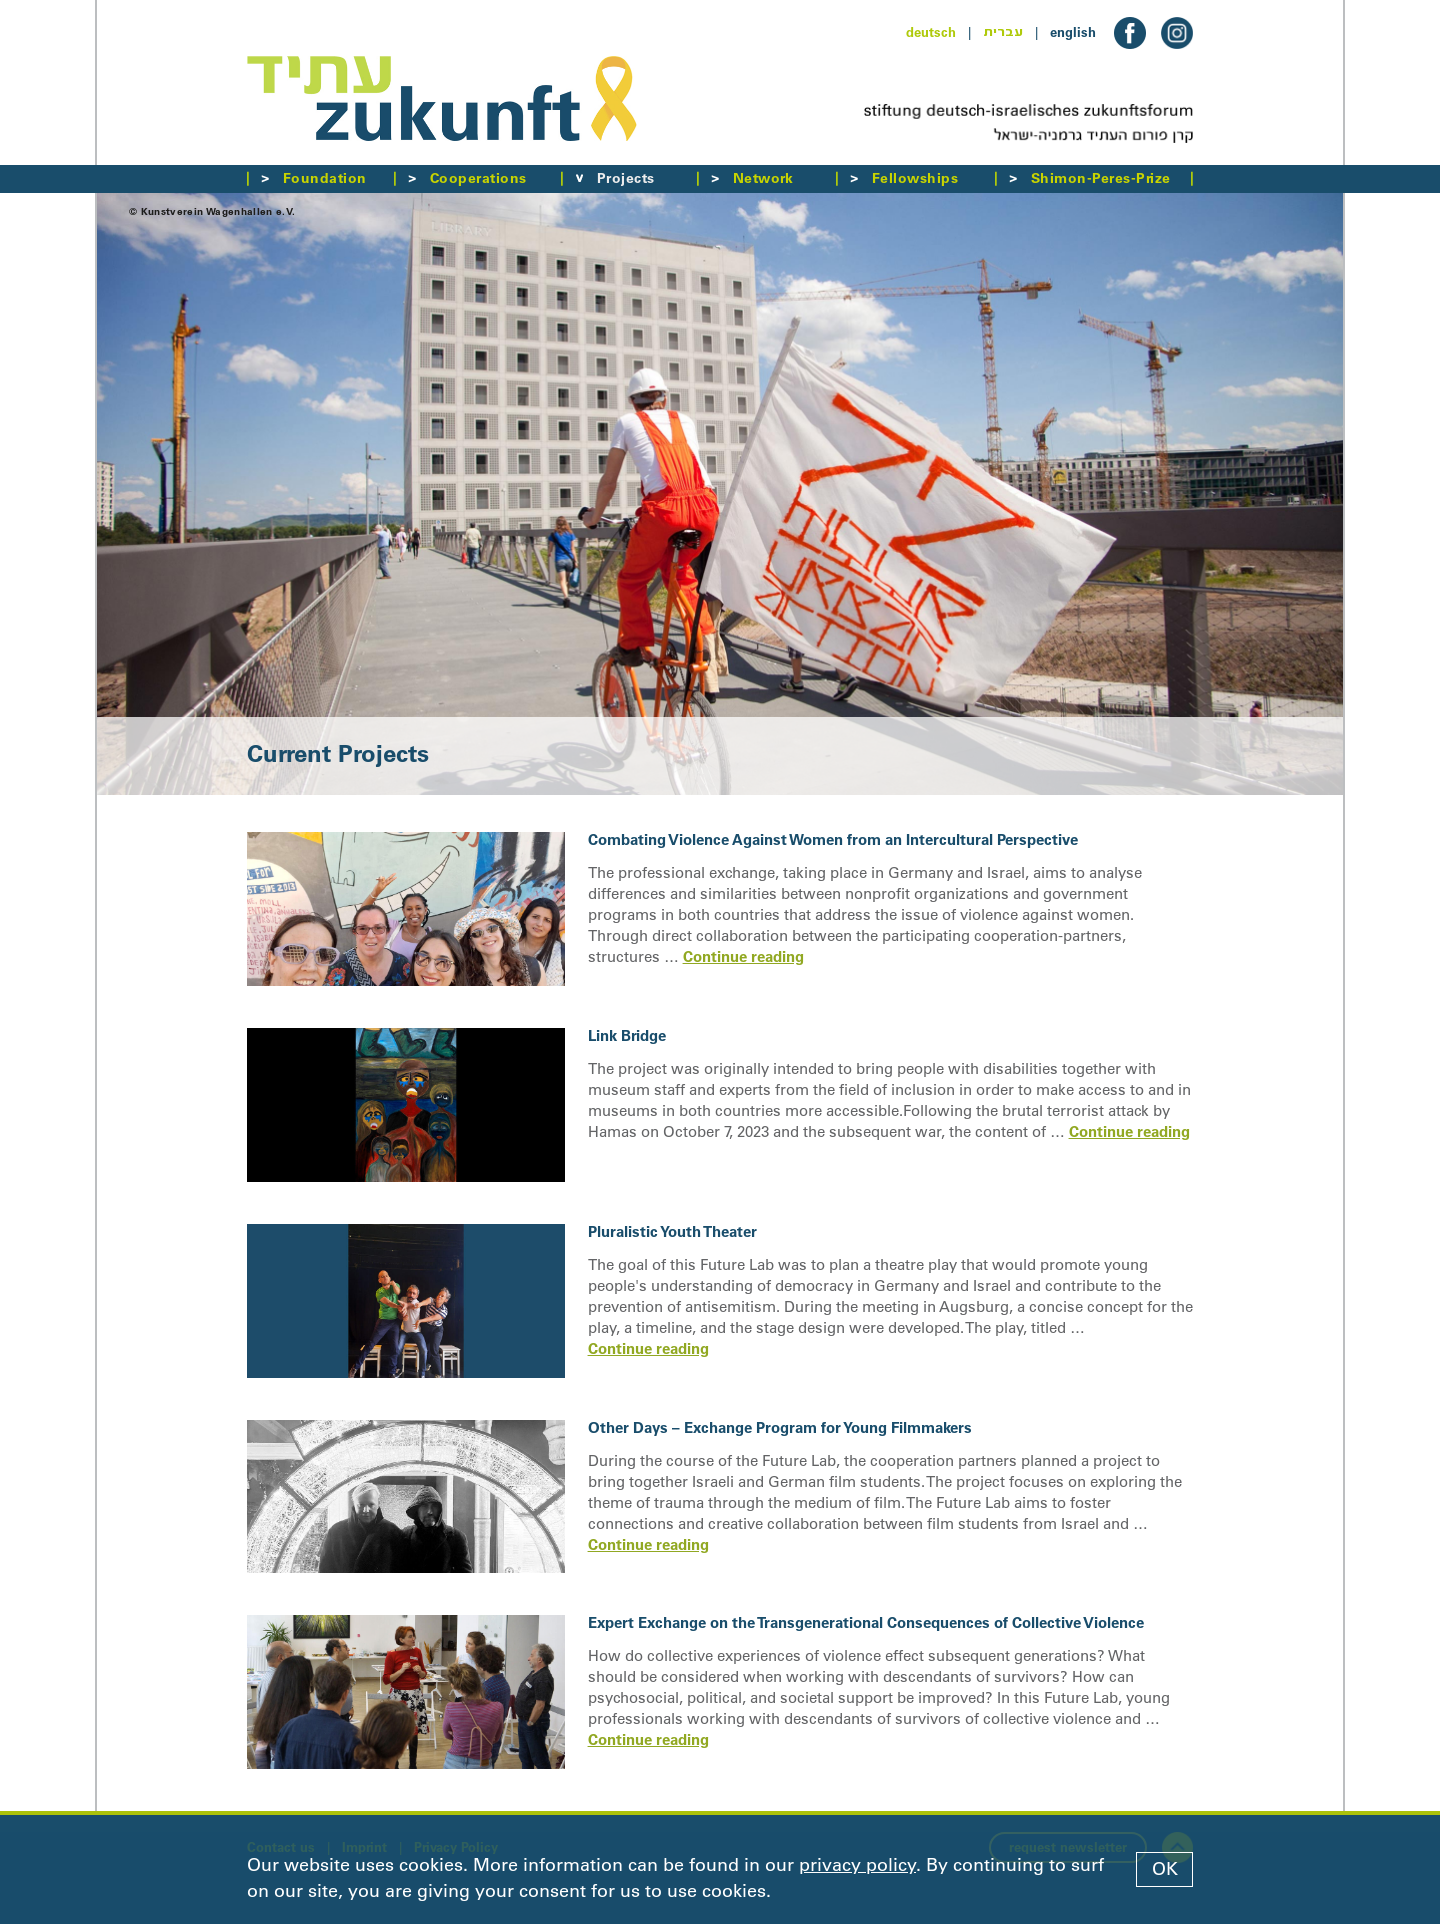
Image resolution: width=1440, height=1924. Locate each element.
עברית (1003, 32)
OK (1165, 1869)
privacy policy (857, 1865)
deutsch (931, 32)
